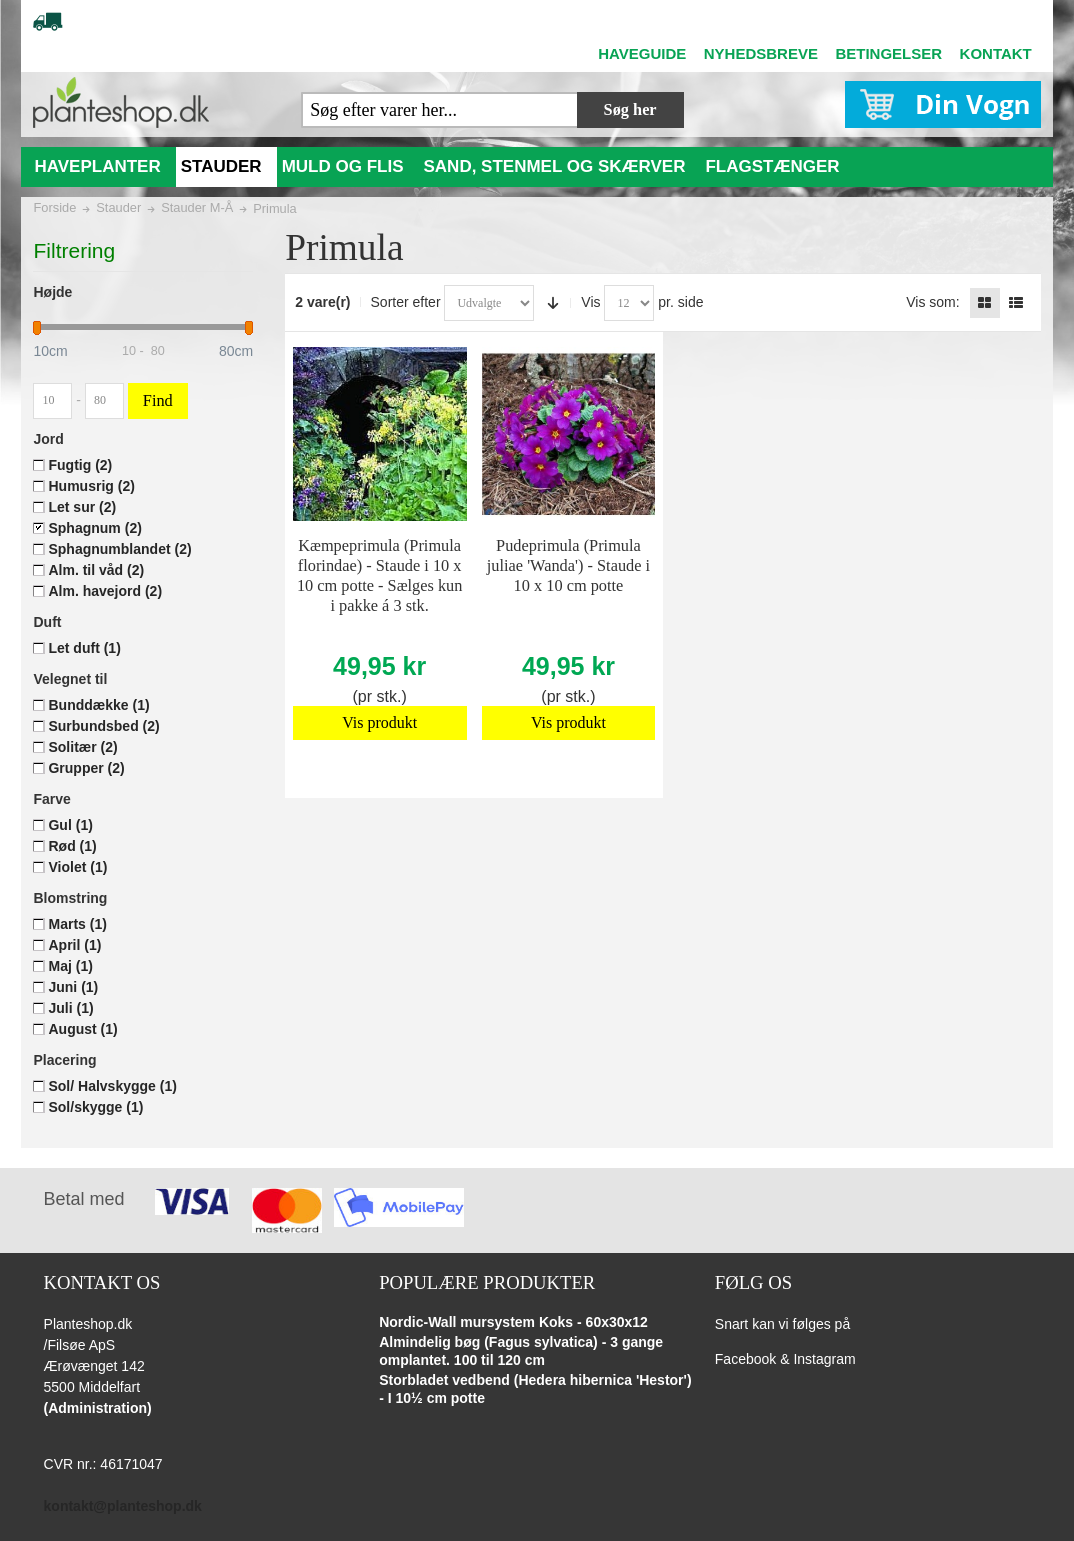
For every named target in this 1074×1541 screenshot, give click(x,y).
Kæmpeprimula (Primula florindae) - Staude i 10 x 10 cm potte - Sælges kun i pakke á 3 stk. (380, 575)
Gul (70, 825)
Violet (77, 867)
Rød (72, 846)
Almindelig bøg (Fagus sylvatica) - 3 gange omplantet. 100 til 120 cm (521, 1351)
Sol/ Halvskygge (112, 1086)
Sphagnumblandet (119, 549)
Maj (70, 966)
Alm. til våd (96, 570)
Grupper (86, 768)
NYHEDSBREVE (761, 53)
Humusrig (91, 486)
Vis (590, 302)
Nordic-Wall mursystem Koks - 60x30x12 (513, 1322)
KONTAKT (996, 53)
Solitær (82, 747)
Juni (73, 987)
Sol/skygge (95, 1107)
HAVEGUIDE (642, 53)
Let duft (84, 648)
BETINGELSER (888, 53)
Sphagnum (94, 528)
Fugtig (80, 465)
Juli (70, 1008)
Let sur (82, 507)
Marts (77, 924)
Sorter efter (406, 302)
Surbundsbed (103, 726)
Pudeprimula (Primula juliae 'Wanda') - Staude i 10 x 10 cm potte (568, 565)
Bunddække (98, 705)
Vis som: (932, 302)
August (82, 1029)
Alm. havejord (105, 591)
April (74, 945)
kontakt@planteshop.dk (123, 1506)
